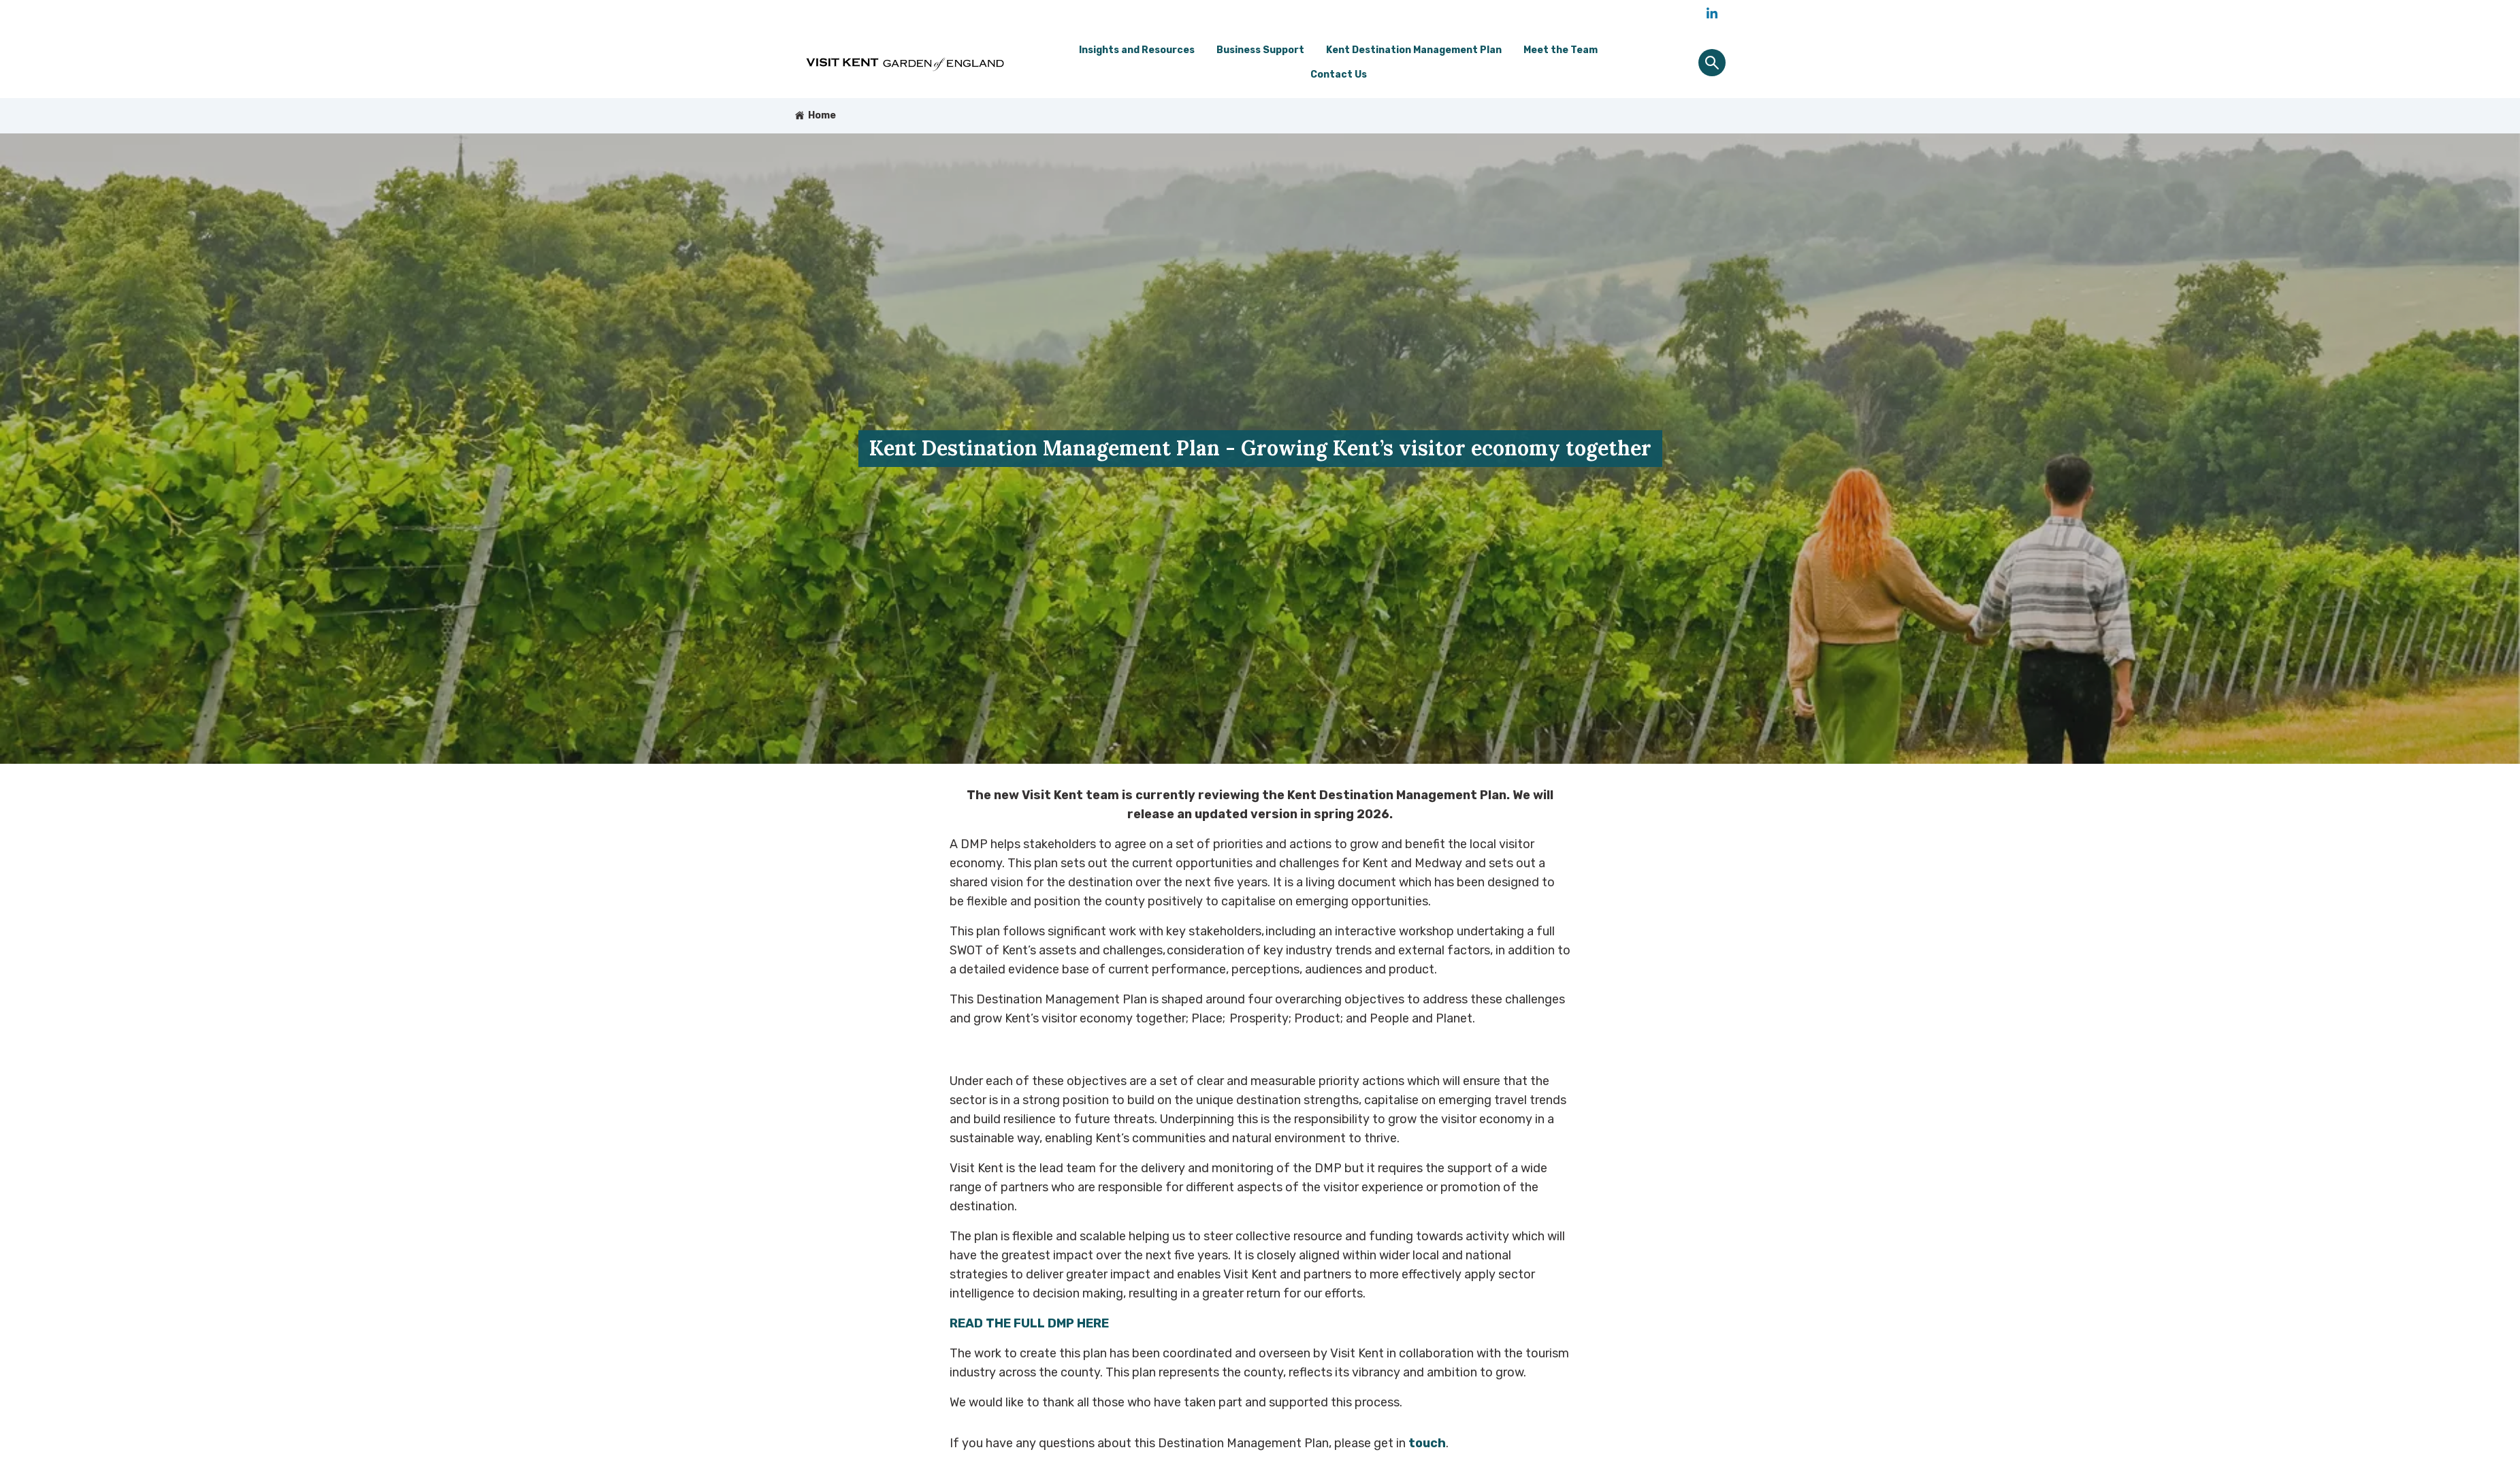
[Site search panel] (1712, 62)
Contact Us (1338, 74)
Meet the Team (1560, 50)
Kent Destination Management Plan (1414, 50)
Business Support (1260, 50)
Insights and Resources (1137, 50)
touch (1427, 1443)
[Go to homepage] (906, 62)
